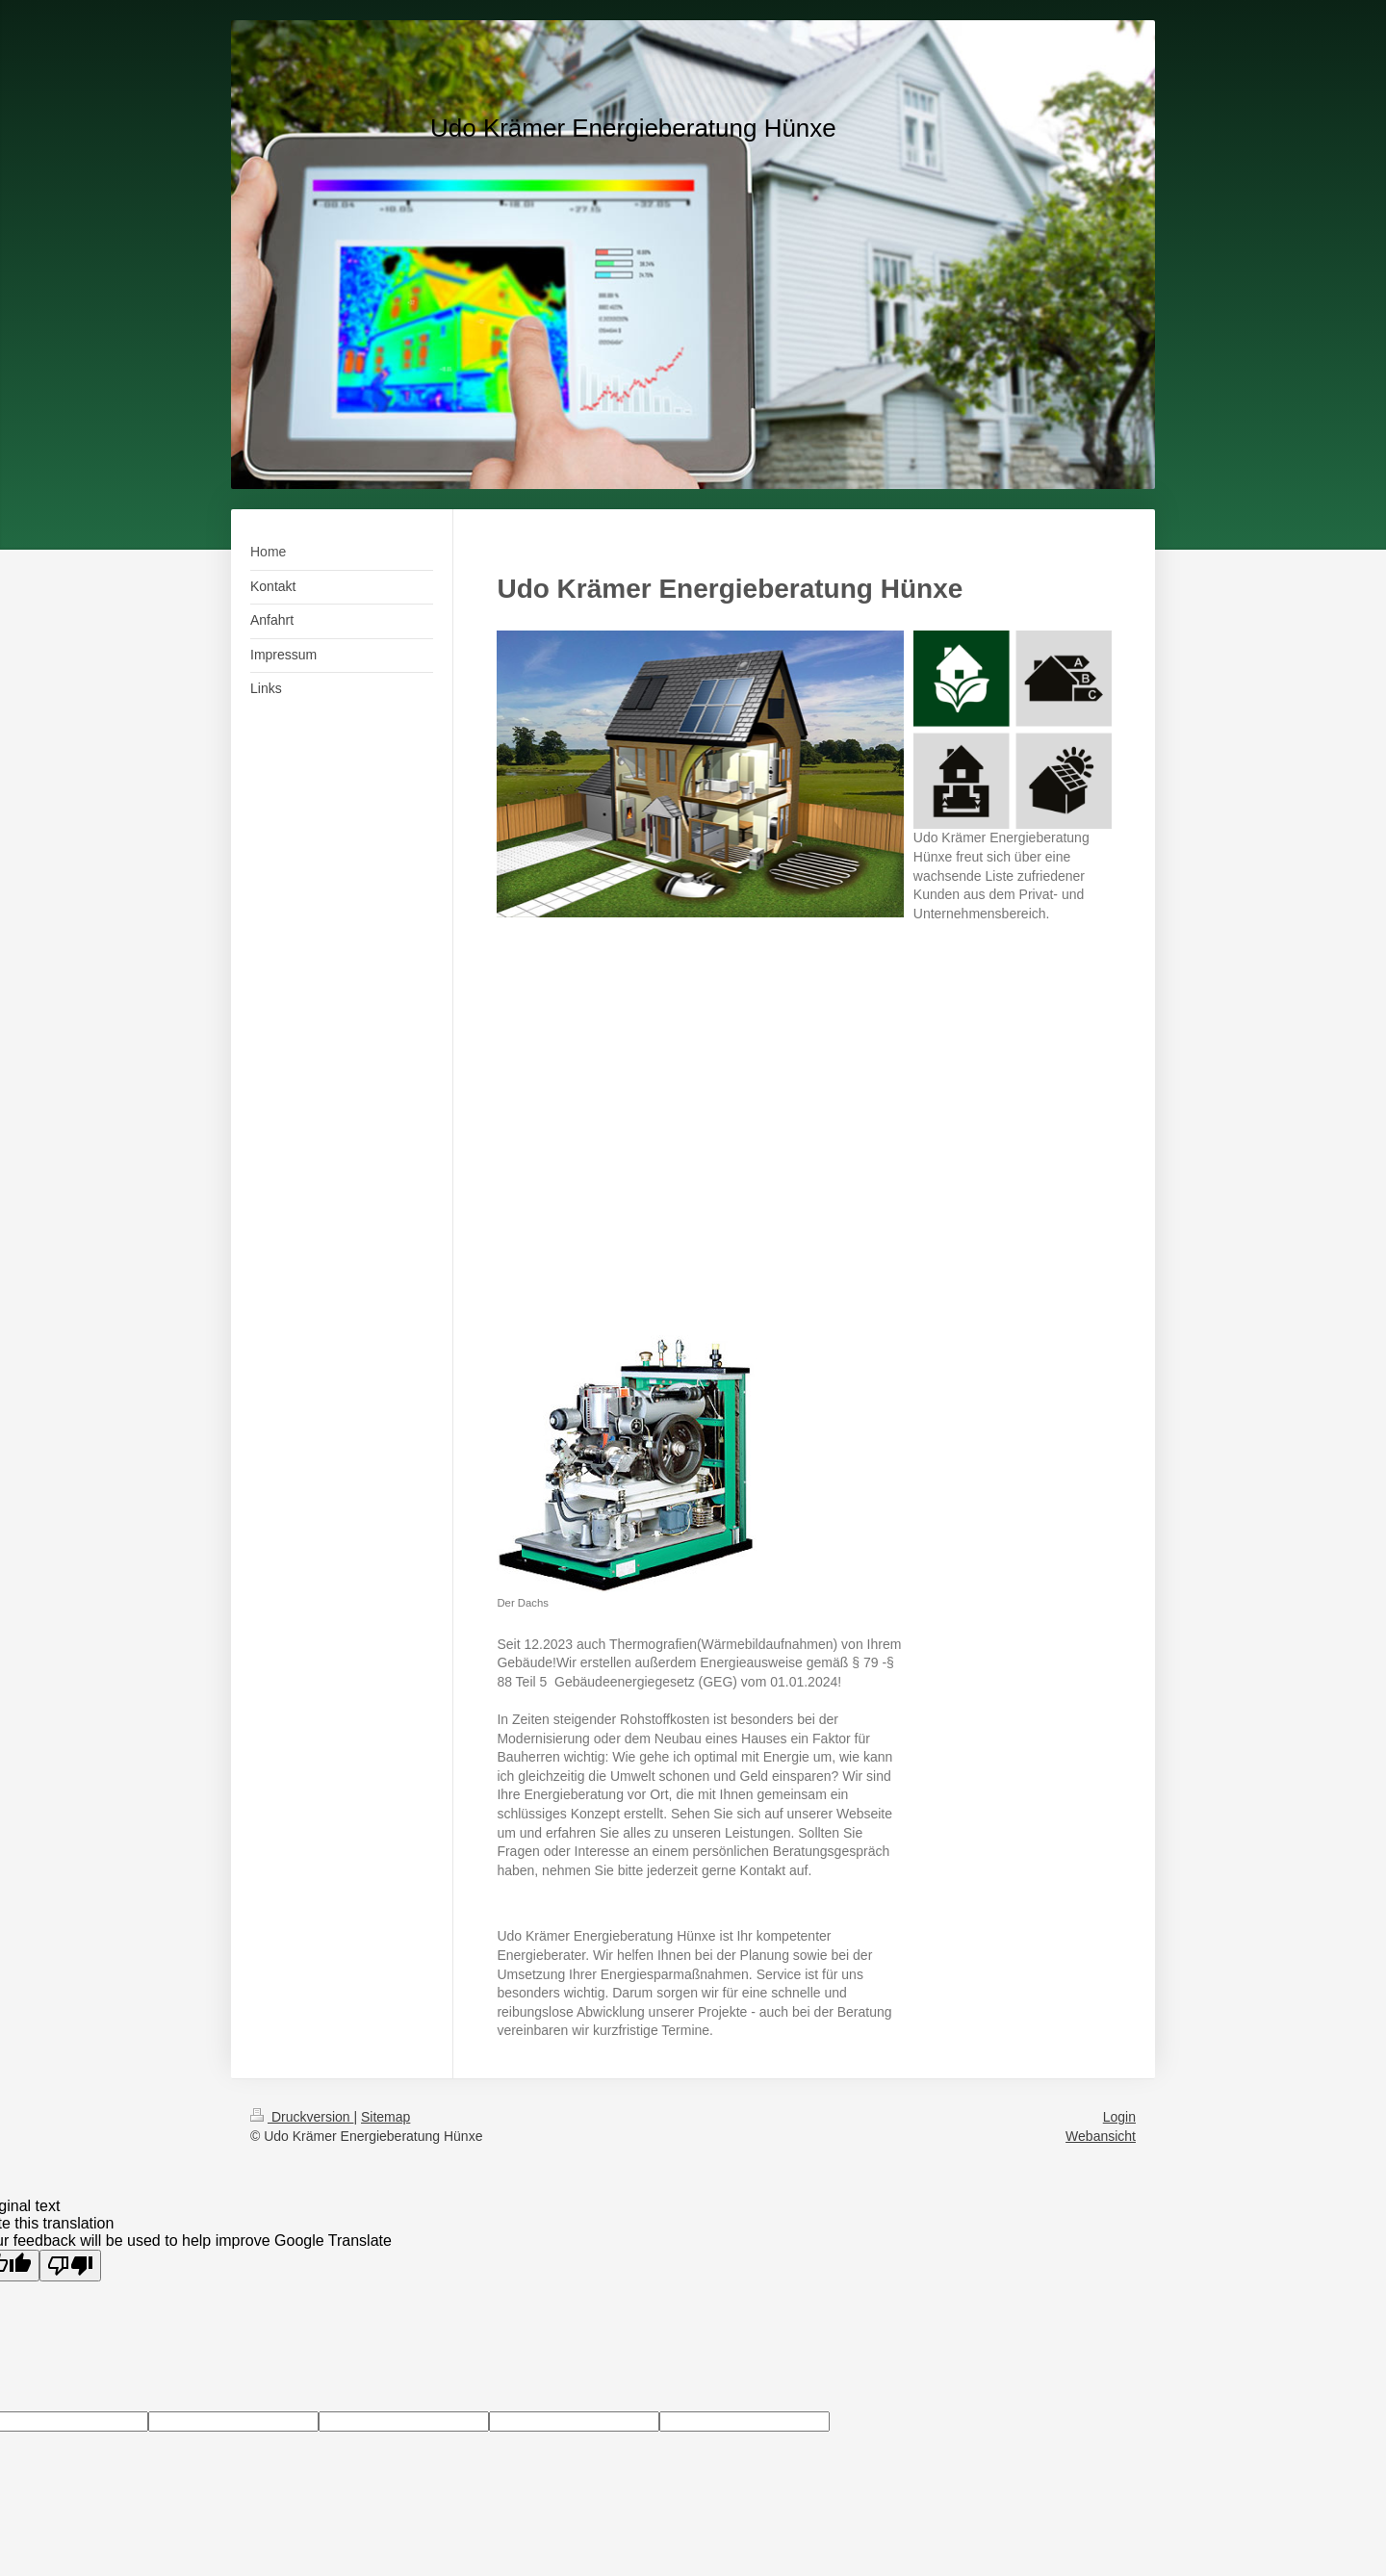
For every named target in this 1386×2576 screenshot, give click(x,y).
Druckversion (301, 2117)
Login (1119, 2117)
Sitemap (385, 2117)
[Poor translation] (70, 2265)
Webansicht (1100, 2136)
